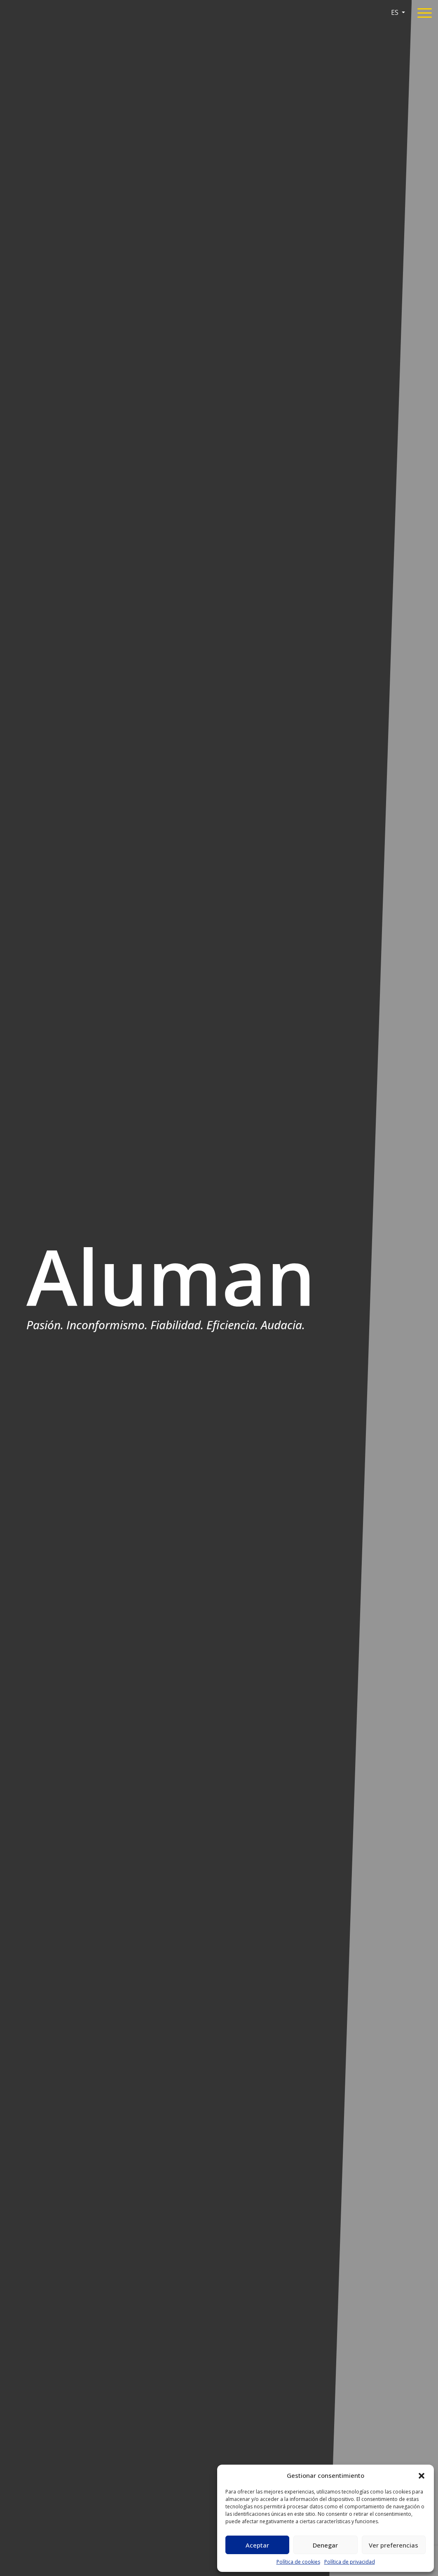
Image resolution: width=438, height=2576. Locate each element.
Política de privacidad (349, 2561)
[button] (421, 2475)
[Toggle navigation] (424, 14)
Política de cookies (298, 2561)
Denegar (325, 2545)
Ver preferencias (393, 2545)
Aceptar (257, 2545)
